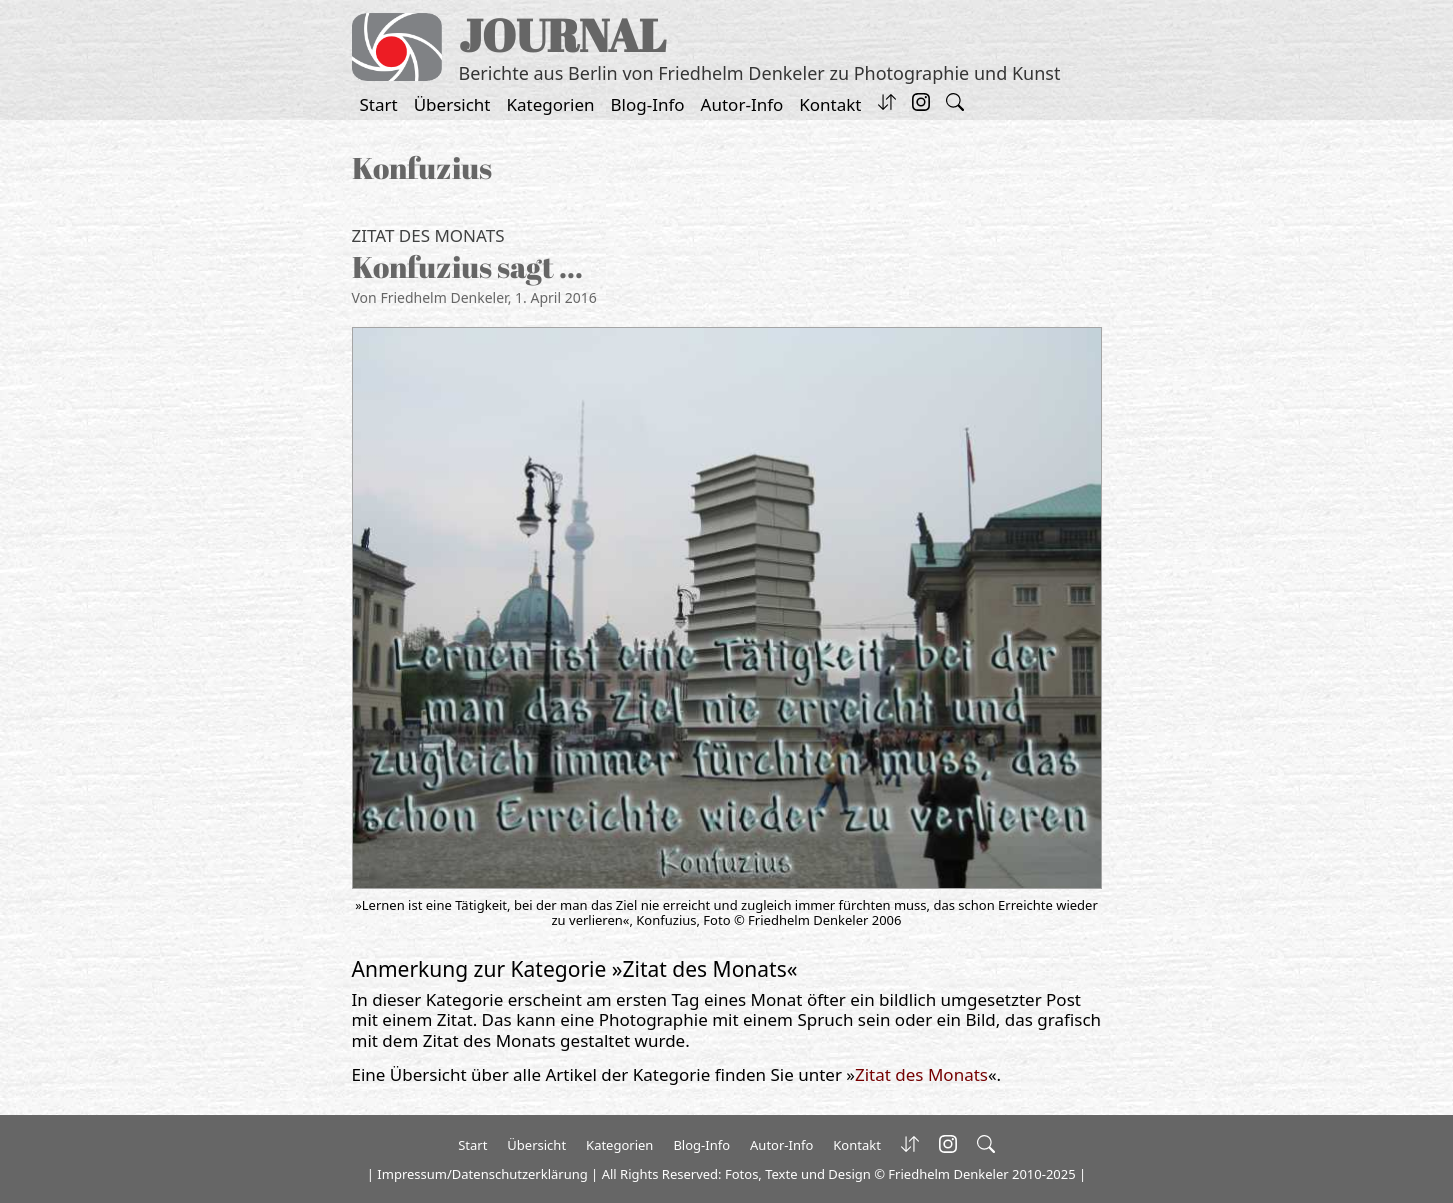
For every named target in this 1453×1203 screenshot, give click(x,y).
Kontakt (830, 104)
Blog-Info (648, 104)
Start (379, 104)
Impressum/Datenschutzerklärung (482, 1174)
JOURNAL (562, 34)
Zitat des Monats (428, 235)
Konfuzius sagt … (467, 266)
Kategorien (551, 104)
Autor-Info (742, 104)
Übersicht (452, 104)
